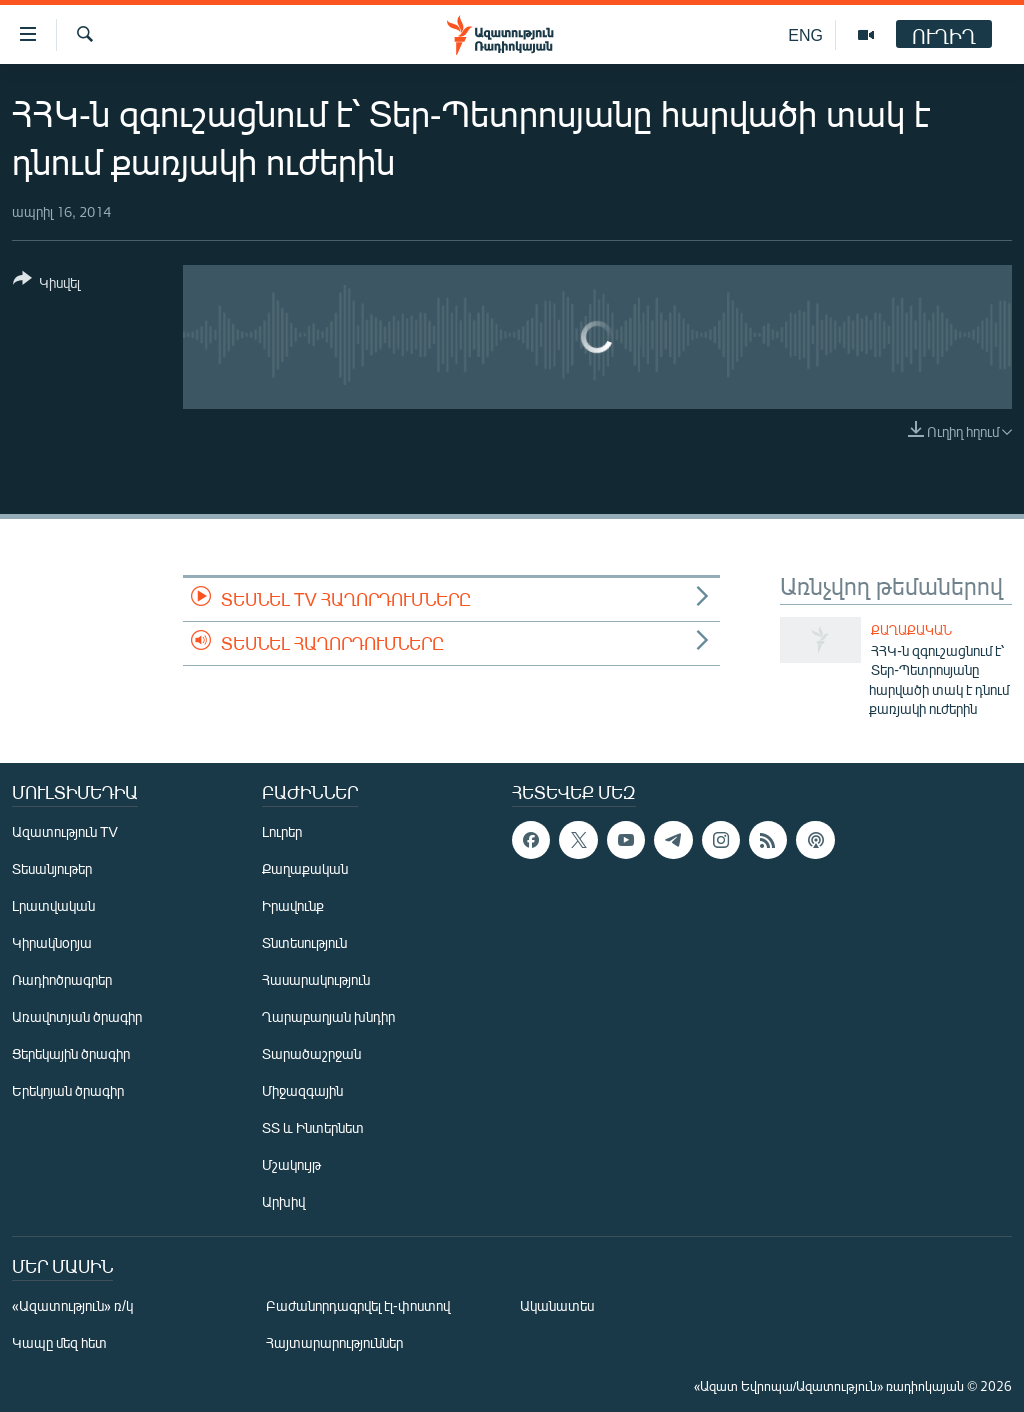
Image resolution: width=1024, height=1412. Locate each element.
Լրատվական (53, 905)
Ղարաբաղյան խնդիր (328, 1016)
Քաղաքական (911, 630)
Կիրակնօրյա (52, 942)
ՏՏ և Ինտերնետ (313, 1127)
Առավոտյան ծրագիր (77, 1016)
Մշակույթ (291, 1164)
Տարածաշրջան (311, 1053)
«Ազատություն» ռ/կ (72, 1305)
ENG (805, 34)
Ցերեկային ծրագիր (71, 1053)
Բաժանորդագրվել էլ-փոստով (358, 1305)
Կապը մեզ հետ (59, 1342)
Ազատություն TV (65, 831)
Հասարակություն (316, 979)
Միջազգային (302, 1090)
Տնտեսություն (304, 942)
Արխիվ (283, 1201)
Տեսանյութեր (52, 868)
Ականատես (557, 1305)
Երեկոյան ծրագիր (68, 1090)
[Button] (46, 284)
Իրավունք (293, 905)
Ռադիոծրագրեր (62, 979)
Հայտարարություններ (334, 1342)
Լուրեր (282, 831)
